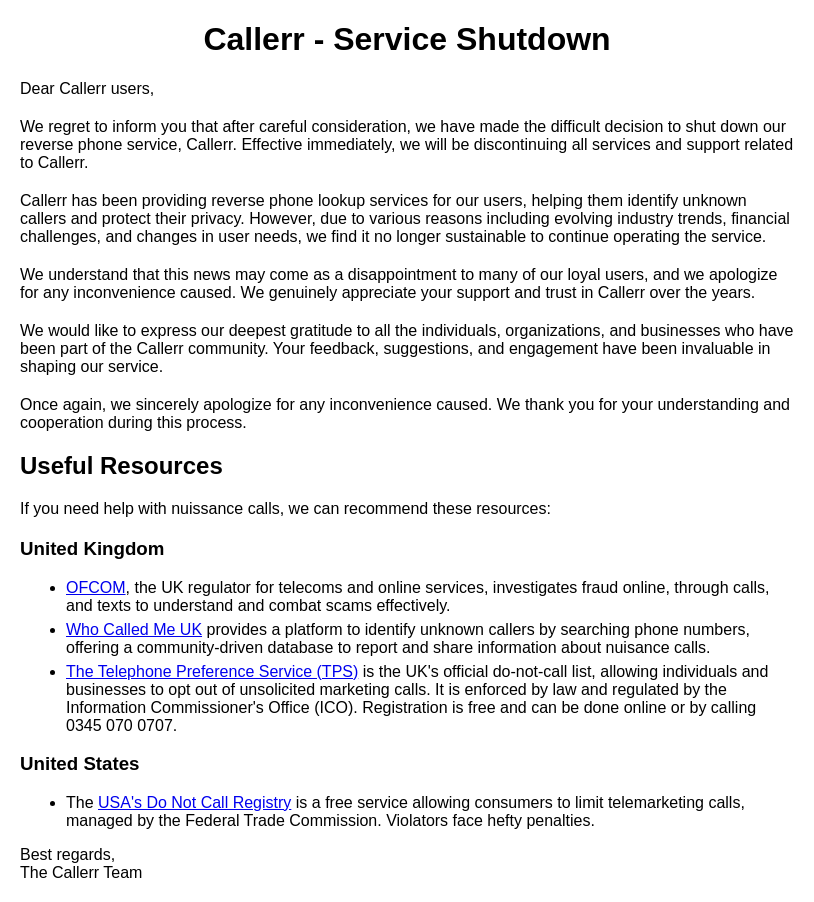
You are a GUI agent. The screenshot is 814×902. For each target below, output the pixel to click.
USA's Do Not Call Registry (194, 802)
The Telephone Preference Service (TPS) (212, 671)
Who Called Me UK (134, 629)
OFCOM (96, 587)
